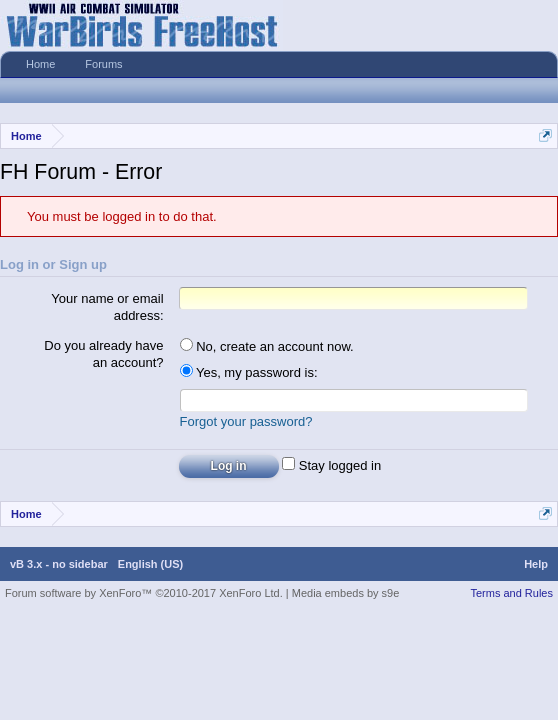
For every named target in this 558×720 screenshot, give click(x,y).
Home (40, 64)
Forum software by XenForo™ (144, 596)
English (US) (150, 567)
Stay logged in (331, 468)
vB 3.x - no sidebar (59, 567)
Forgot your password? (246, 424)
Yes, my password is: (249, 372)
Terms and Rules (511, 596)
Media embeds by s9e (346, 596)
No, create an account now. (267, 346)
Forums (103, 64)
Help (536, 567)
